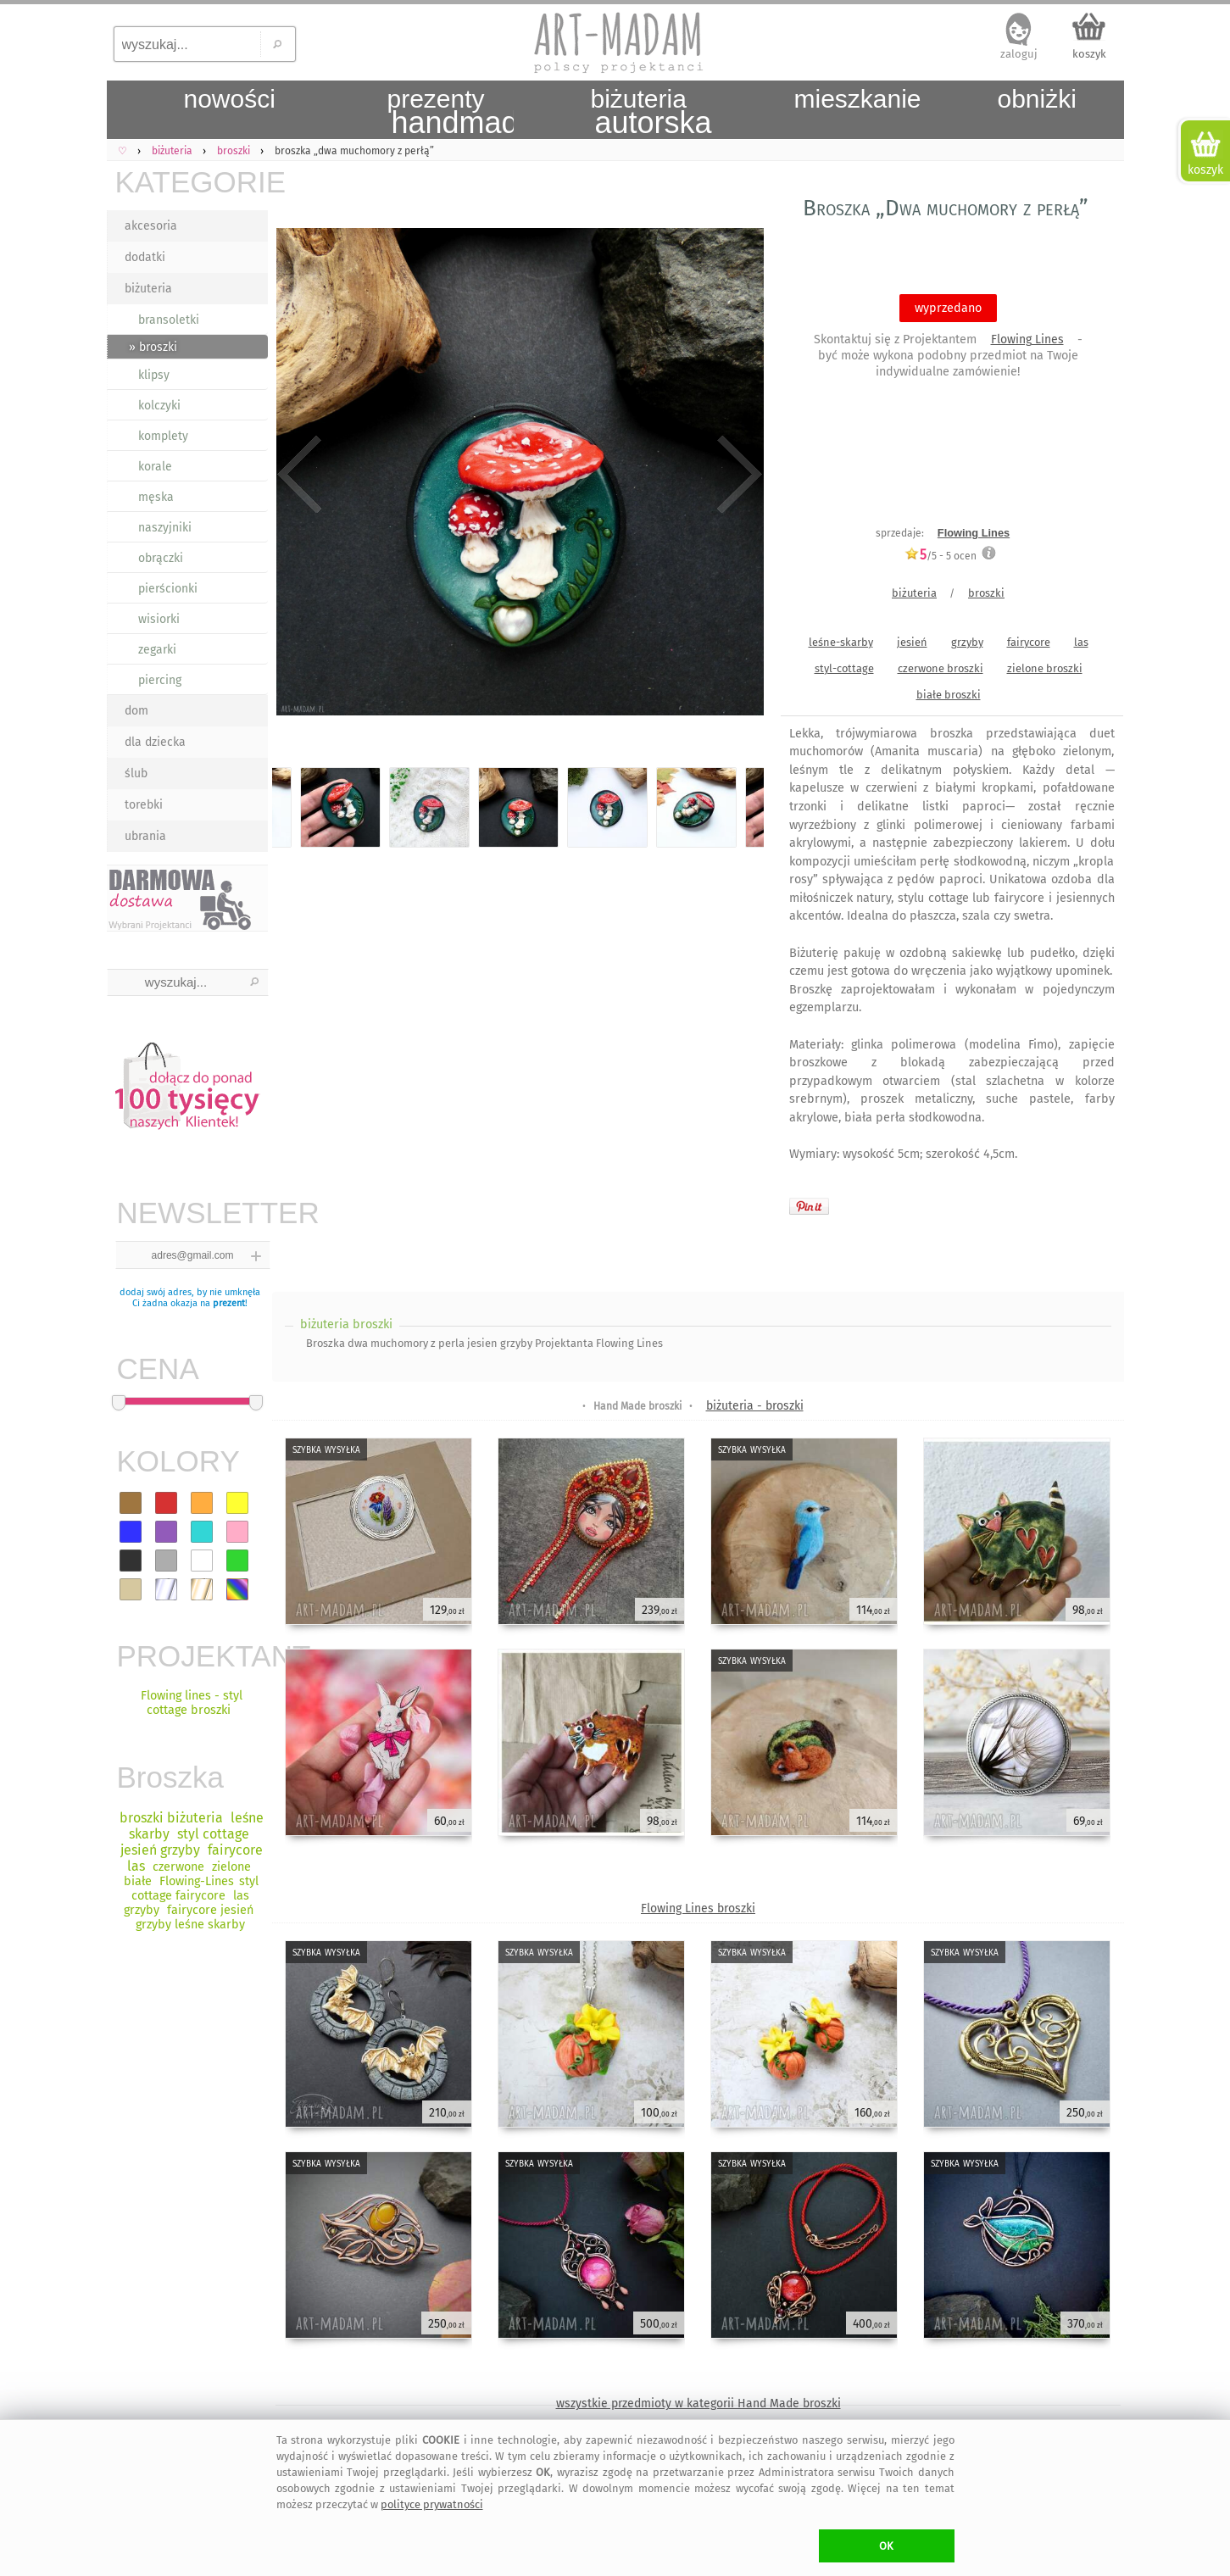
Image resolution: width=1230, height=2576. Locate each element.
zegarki (157, 650)
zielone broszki (1045, 668)
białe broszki (948, 694)
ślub (136, 773)
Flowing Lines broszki (698, 1908)
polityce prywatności (432, 2504)
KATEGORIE (191, 181)
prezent (229, 1303)
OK (886, 2546)
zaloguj (1019, 53)
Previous (299, 475)
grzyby (967, 642)
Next (736, 475)
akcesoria (151, 226)
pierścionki (168, 588)
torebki (144, 805)
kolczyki (159, 405)
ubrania (145, 836)
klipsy (154, 375)
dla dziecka (155, 742)
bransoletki (168, 320)
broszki (986, 593)
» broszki (153, 347)
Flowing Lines (1027, 339)
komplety (163, 436)
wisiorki (159, 619)
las (1081, 642)
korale (155, 466)
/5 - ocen (940, 555)
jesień (912, 642)
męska (156, 497)
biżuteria (148, 288)
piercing (159, 680)
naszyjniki (165, 527)
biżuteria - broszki (755, 1406)
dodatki (145, 257)
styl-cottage (844, 668)
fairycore (1028, 642)
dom (136, 711)
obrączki (160, 558)
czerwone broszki (940, 668)
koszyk (1089, 53)
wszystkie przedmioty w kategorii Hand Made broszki (698, 2403)
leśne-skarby (841, 642)
